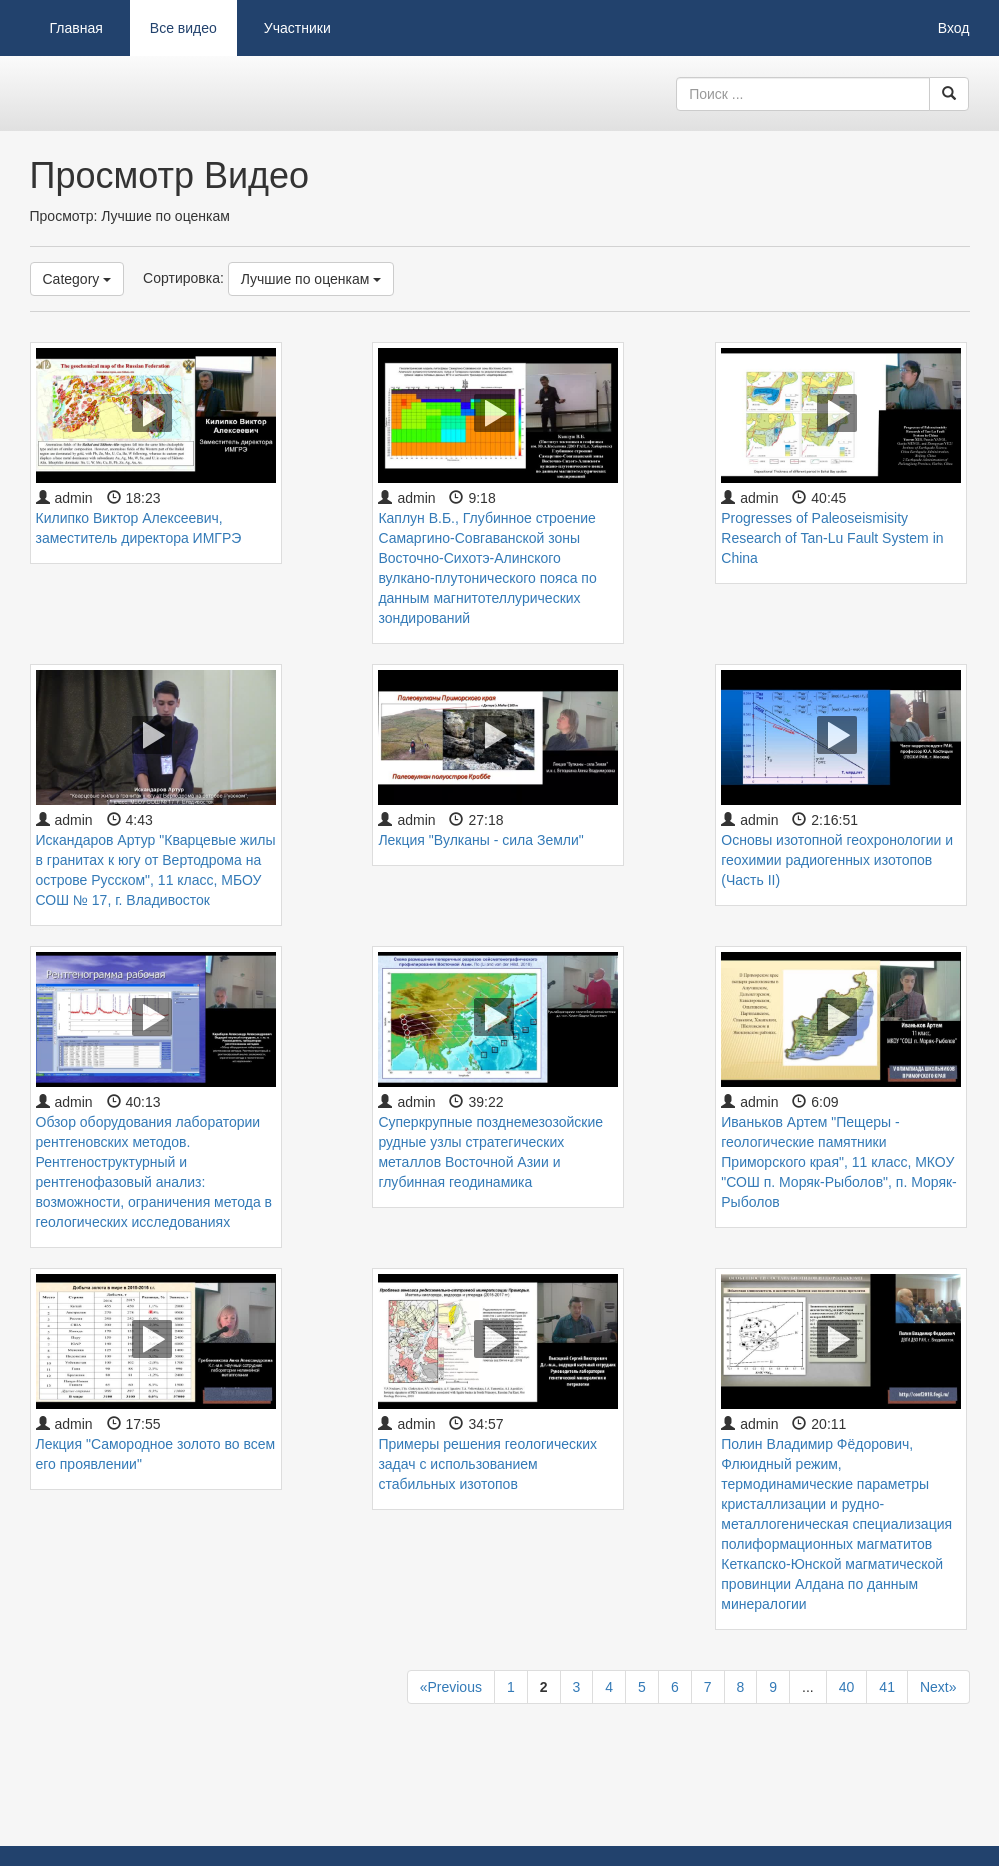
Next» (938, 1687)
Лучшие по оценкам (311, 279)
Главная (76, 28)
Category (77, 279)
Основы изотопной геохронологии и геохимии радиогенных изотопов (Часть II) (837, 860)
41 (887, 1687)
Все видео (183, 28)
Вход (954, 28)
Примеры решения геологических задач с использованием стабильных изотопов (487, 1464)
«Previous (451, 1687)
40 (847, 1687)
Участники (297, 28)
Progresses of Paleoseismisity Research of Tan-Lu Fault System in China (832, 538)
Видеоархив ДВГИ (130, 94)
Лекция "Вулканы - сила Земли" (480, 840)
